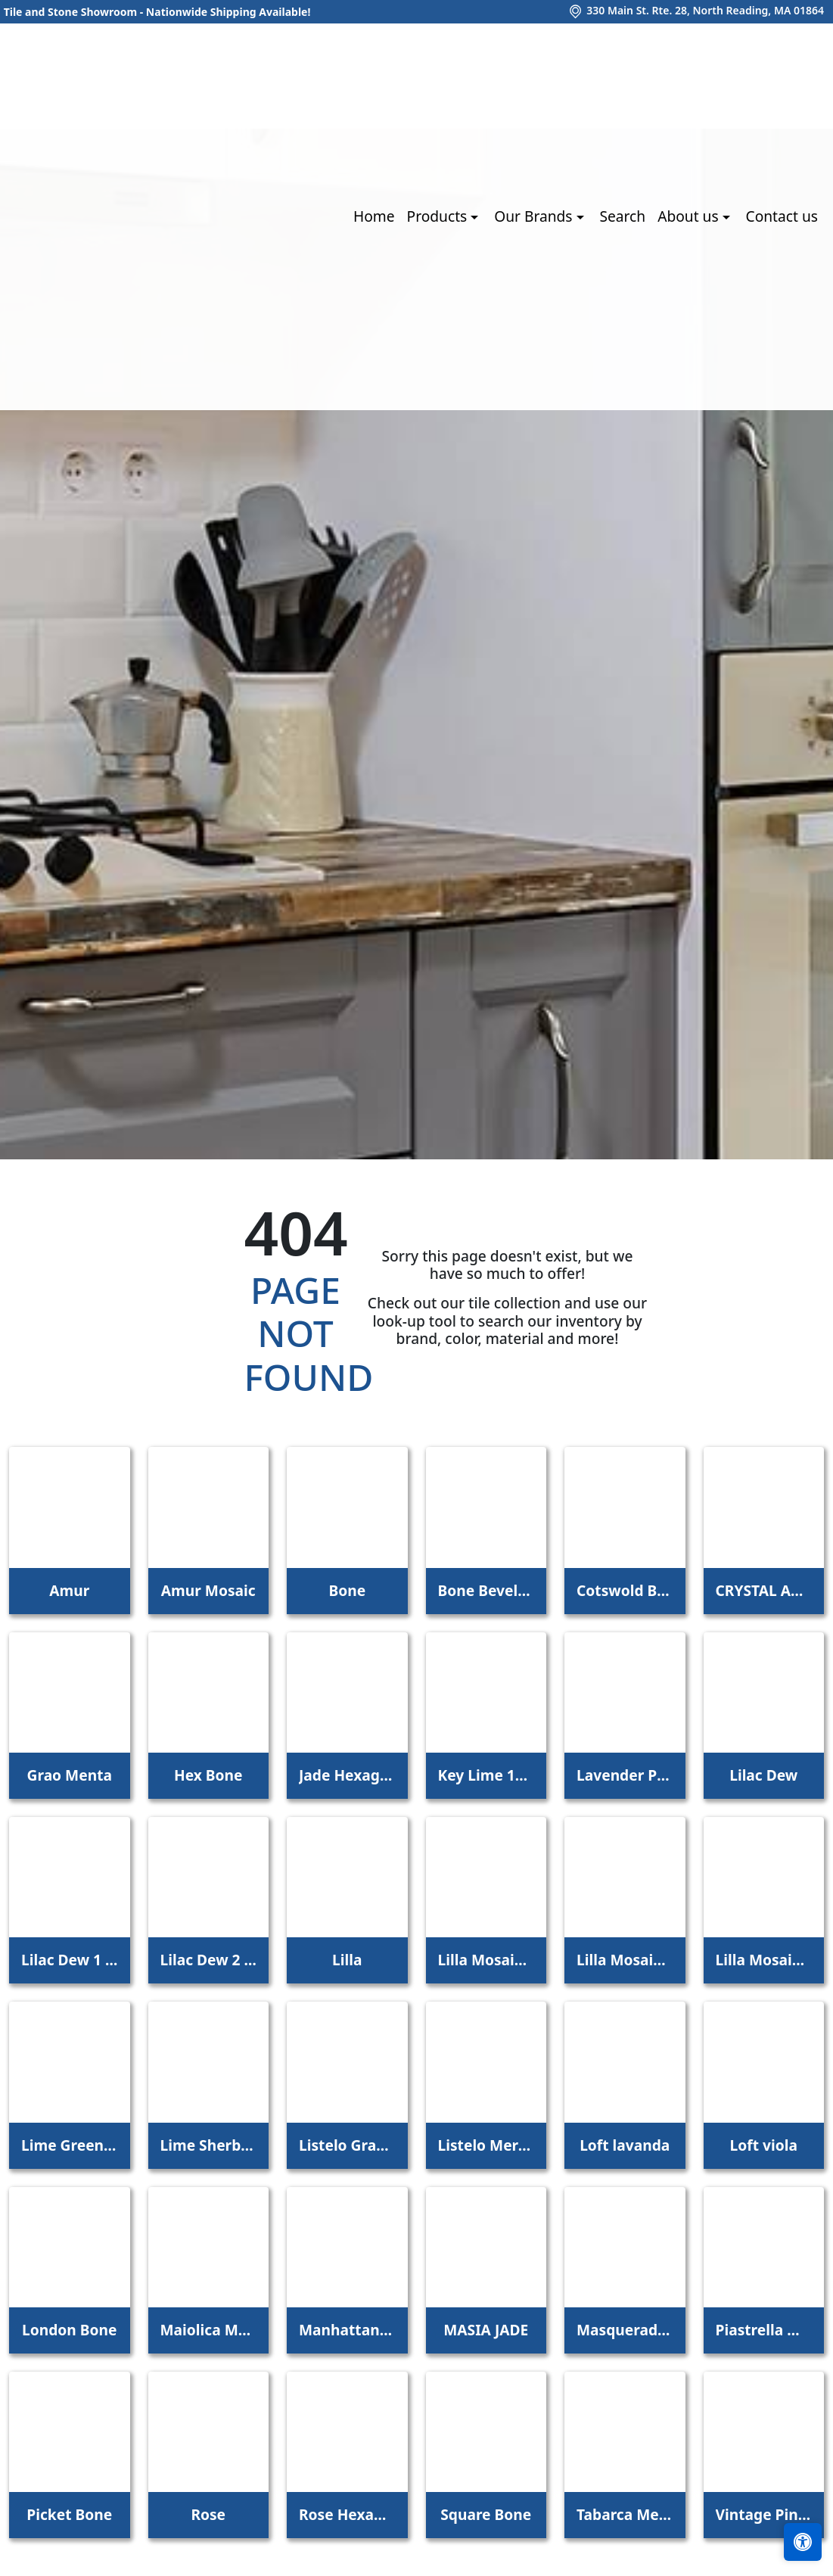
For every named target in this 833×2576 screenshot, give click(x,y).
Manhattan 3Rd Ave (347, 2329)
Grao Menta (69, 1775)
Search (622, 216)
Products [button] (439, 216)
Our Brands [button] (535, 216)
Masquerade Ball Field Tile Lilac (625, 2329)
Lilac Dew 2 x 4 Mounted (208, 1959)
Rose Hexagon (347, 2514)
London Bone (69, 2329)
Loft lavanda (625, 2145)
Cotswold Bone (625, 1590)
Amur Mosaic (208, 1590)
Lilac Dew (763, 1775)
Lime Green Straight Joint (69, 2145)
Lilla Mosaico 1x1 (486, 1959)
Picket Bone (69, 2514)
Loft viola (763, 2145)
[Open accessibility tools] (803, 2542)
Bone (346, 1590)
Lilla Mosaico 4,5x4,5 (764, 1959)
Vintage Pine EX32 (764, 2514)
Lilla (347, 1959)
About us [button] (689, 216)
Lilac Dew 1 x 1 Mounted (69, 1959)
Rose (208, 2514)
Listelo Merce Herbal (486, 2145)
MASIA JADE (485, 2329)
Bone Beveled (486, 1590)
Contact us (782, 216)
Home (374, 216)
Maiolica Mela (208, 2329)
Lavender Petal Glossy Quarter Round (625, 1775)
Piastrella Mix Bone (764, 2329)
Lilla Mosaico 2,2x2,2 (625, 1959)
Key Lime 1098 (486, 1775)
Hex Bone (208, 1775)
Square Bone (485, 2514)
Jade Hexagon (347, 1775)
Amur (69, 1590)
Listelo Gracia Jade (347, 2145)
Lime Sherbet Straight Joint (208, 2145)
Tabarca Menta (625, 2514)
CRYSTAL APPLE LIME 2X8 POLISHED (764, 1590)
